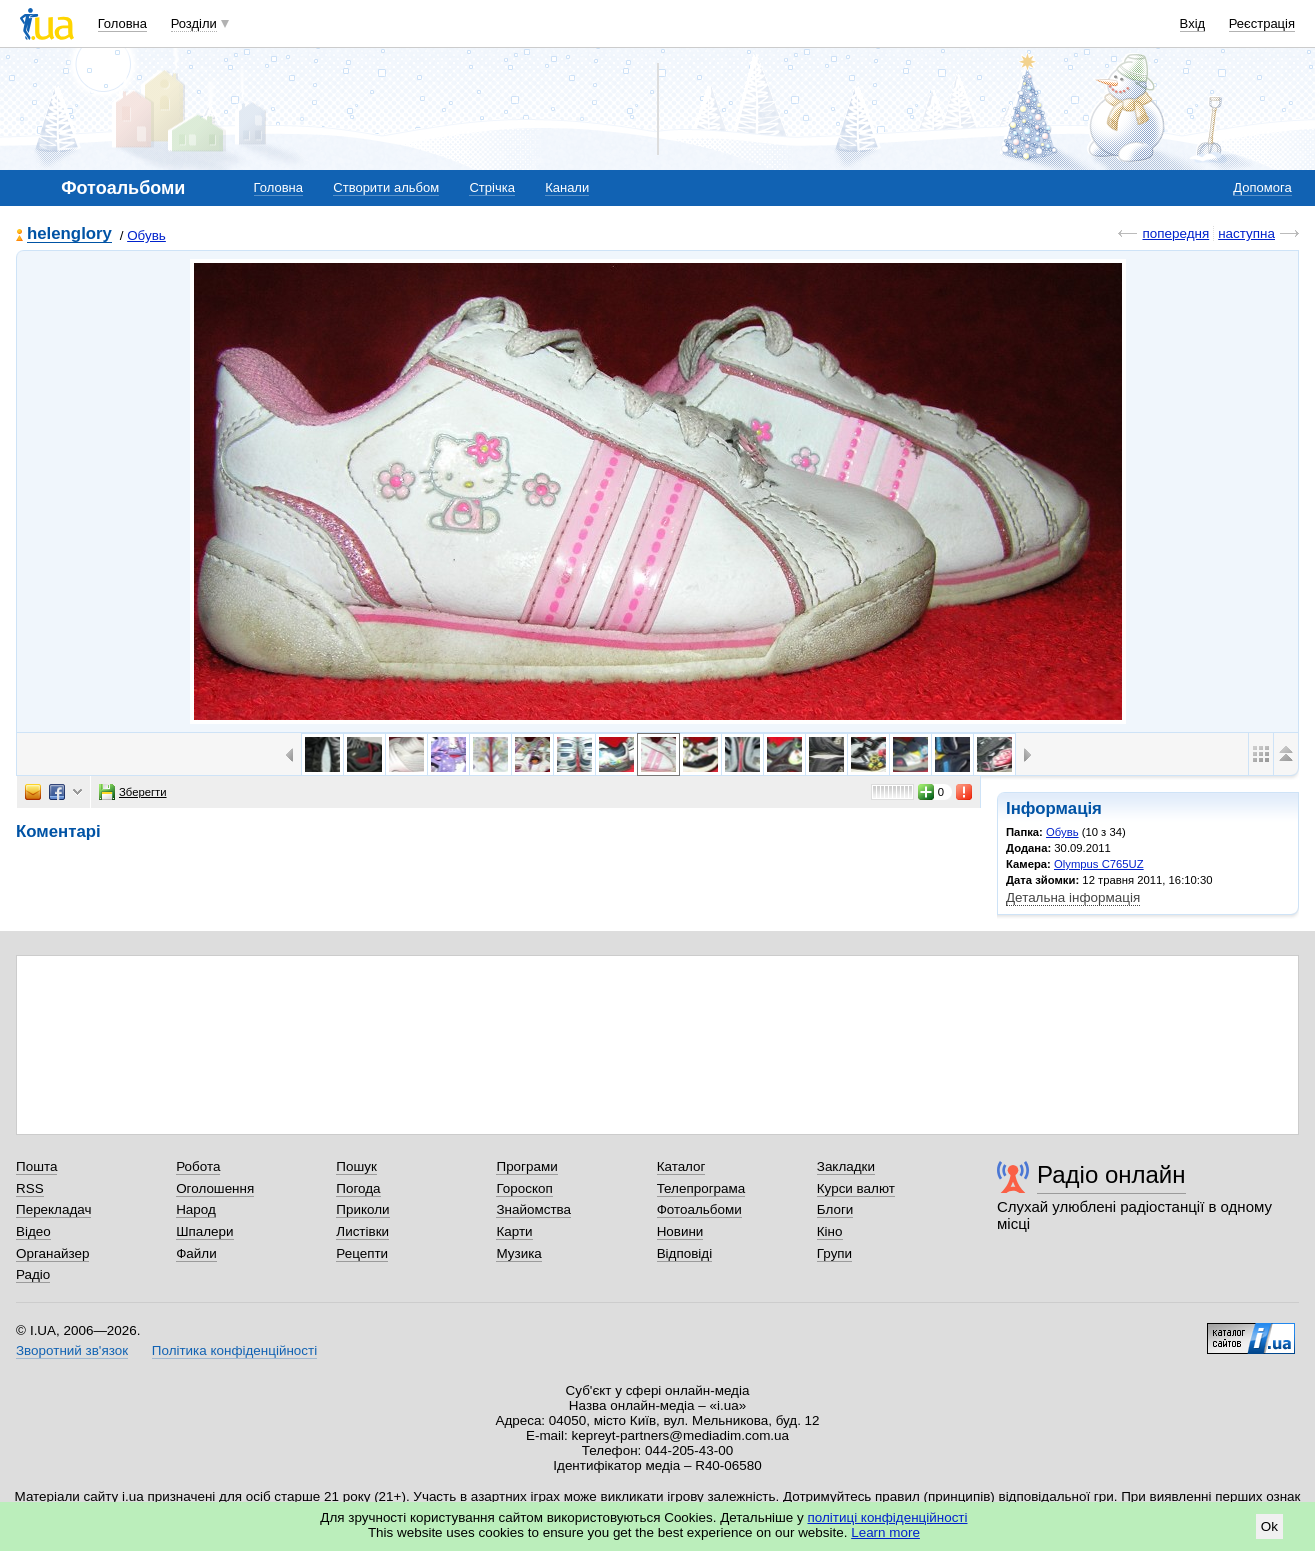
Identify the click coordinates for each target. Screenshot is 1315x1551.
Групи (834, 1253)
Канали (567, 187)
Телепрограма (701, 1188)
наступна (1246, 233)
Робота (198, 1166)
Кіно (830, 1231)
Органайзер (52, 1253)
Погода (358, 1188)
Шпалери (204, 1231)
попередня (1175, 233)
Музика (518, 1253)
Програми (526, 1166)
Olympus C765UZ (1099, 864)
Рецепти (362, 1253)
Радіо (33, 1274)
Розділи (194, 23)
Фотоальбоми (699, 1209)
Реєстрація (1262, 23)
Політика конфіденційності (234, 1350)
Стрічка (491, 187)
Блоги (835, 1209)
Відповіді (685, 1253)
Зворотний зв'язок (72, 1350)
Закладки (846, 1166)
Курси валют (856, 1188)
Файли (196, 1253)
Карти (514, 1231)
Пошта (36, 1166)
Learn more (885, 1532)
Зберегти (133, 792)
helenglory (69, 234)
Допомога (1262, 187)
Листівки (362, 1231)
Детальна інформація (1073, 897)
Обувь (146, 235)
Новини (680, 1231)
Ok (1269, 1526)
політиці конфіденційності (888, 1517)
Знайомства (533, 1209)
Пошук (356, 1166)
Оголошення (215, 1188)
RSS (30, 1188)
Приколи (362, 1209)
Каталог (681, 1166)
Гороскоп (524, 1188)
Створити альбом (386, 187)
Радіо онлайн (1111, 1174)
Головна (122, 23)
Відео (33, 1231)
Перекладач (53, 1209)
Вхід (1193, 23)
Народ (196, 1209)
